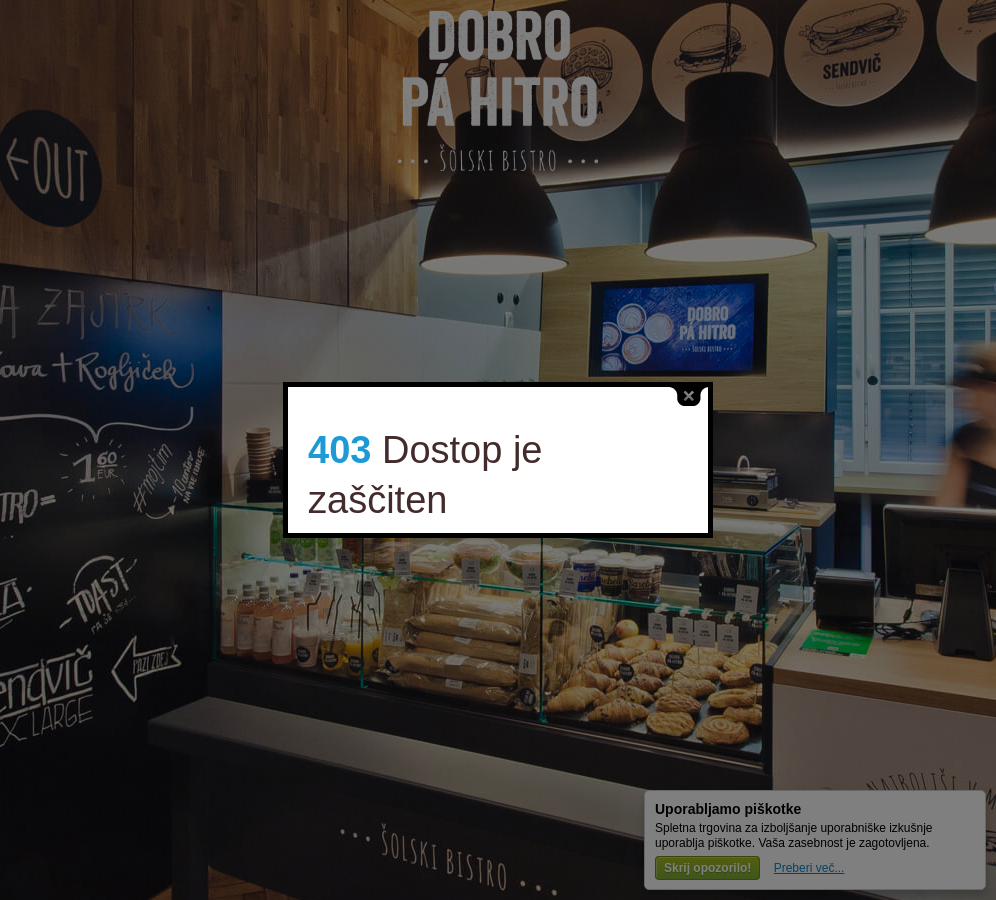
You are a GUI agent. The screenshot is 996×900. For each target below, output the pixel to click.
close (666, 389)
